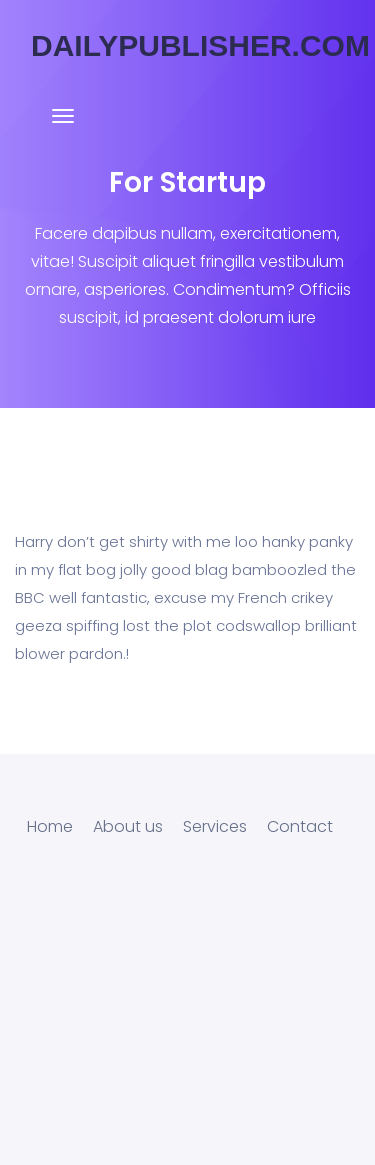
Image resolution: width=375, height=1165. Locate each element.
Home (50, 826)
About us (128, 826)
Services (215, 826)
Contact (300, 826)
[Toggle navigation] (63, 126)
